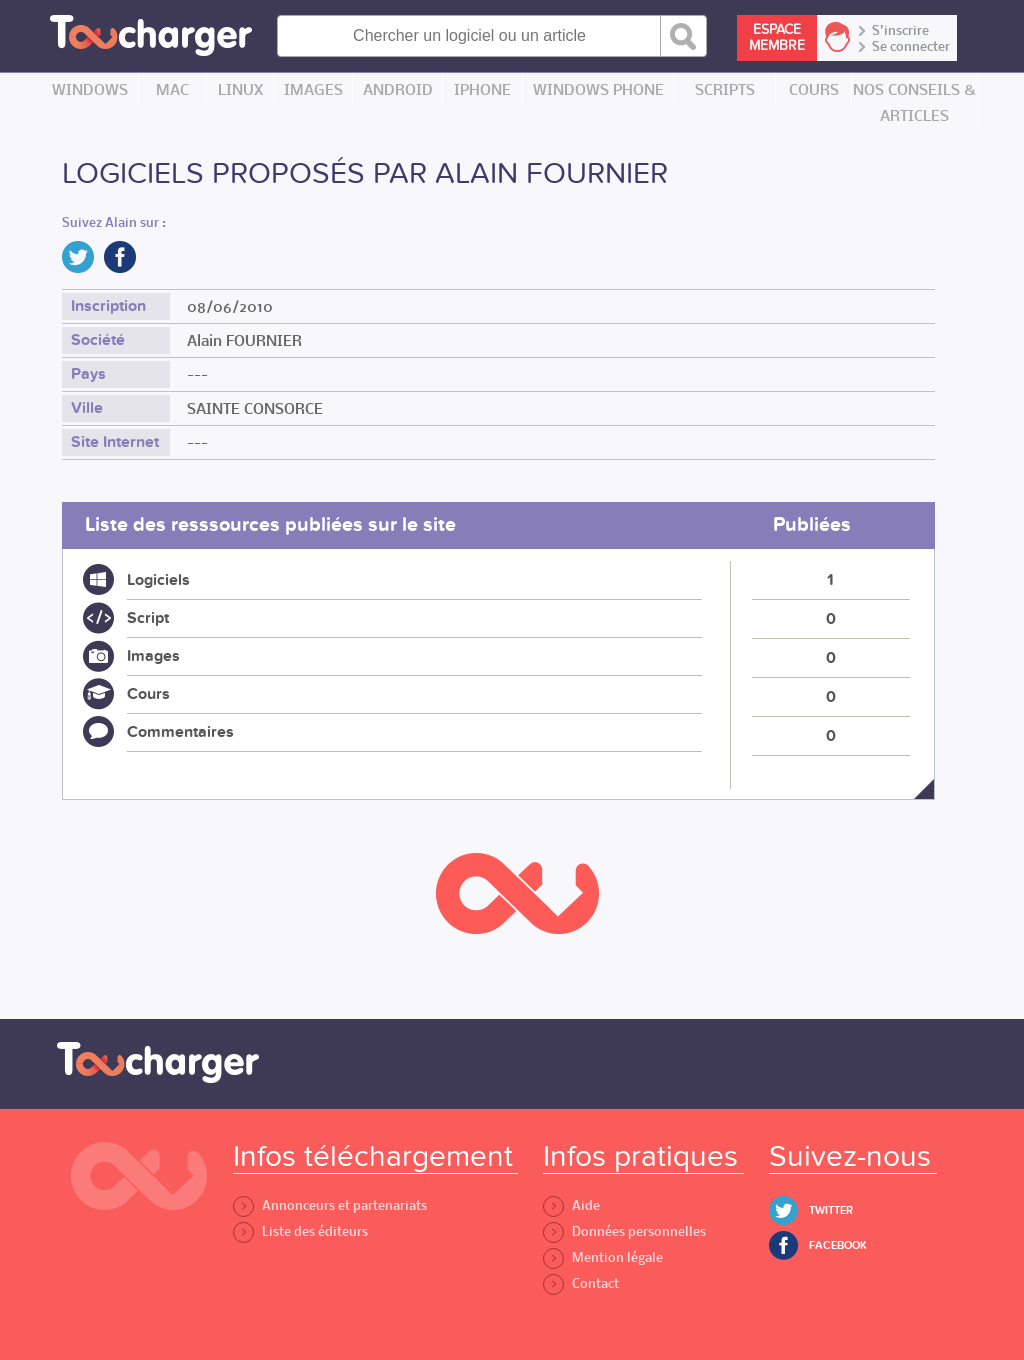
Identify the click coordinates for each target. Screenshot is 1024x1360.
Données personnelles (624, 1231)
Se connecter (911, 47)
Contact (581, 1283)
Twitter (831, 1210)
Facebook (838, 1245)
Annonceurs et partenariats (330, 1205)
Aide (571, 1205)
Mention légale (603, 1257)
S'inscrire (900, 31)
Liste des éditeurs (300, 1231)
